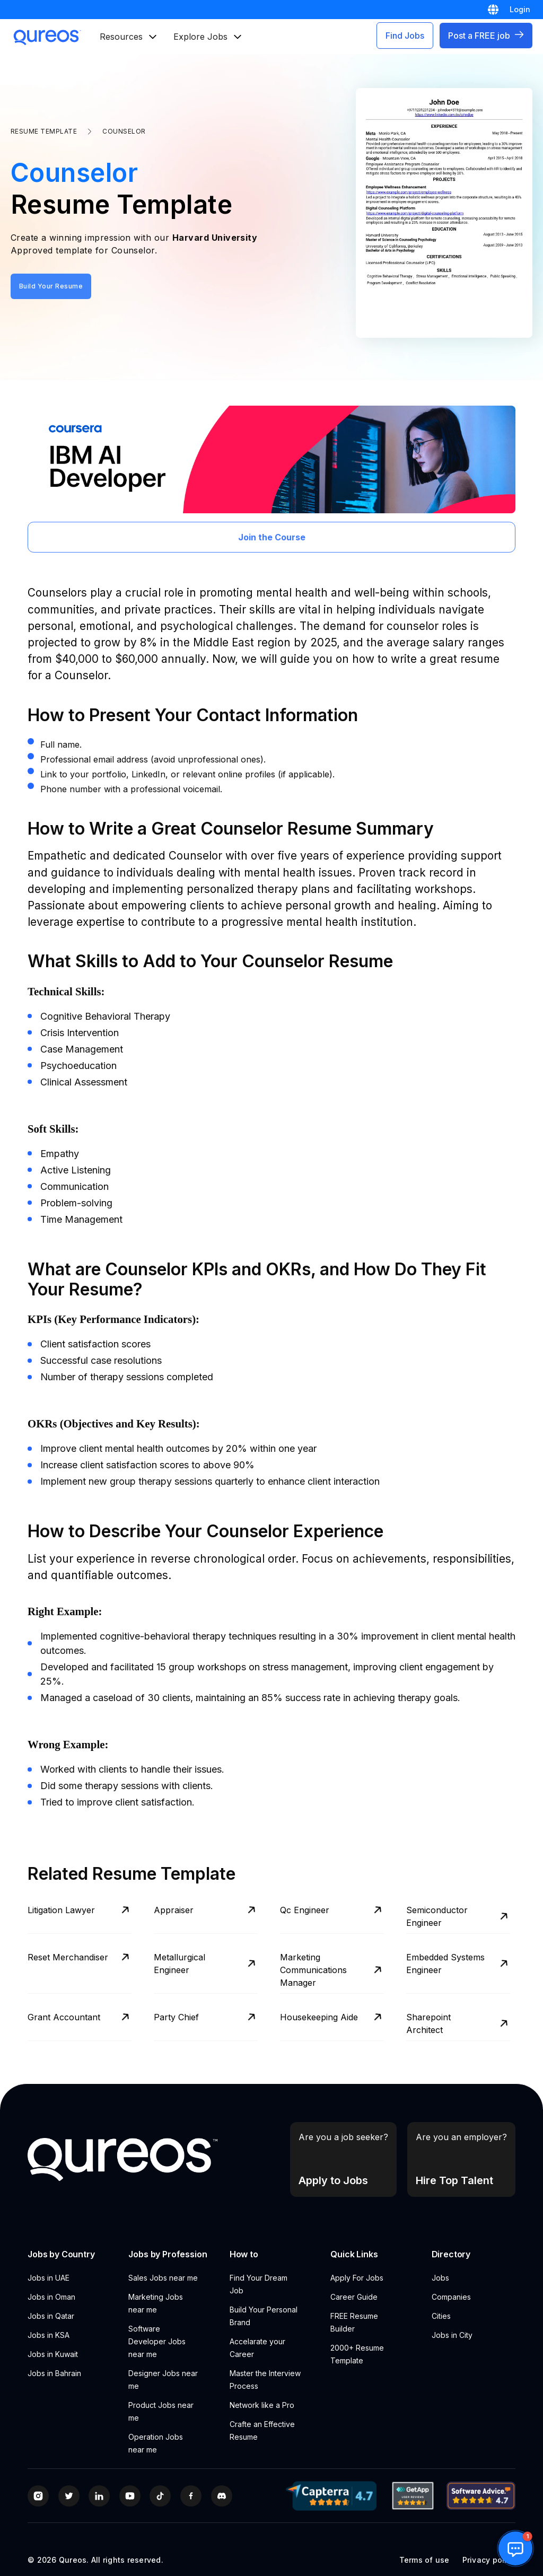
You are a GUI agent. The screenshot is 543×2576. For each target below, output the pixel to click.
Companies (451, 2296)
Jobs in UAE (50, 2277)
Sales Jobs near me (163, 2277)
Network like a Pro (262, 2404)
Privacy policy (489, 2559)
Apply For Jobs (356, 2277)
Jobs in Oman (51, 2296)
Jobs (440, 2277)
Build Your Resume (51, 286)
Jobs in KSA (48, 2335)
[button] (515, 2548)
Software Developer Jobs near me (157, 2341)
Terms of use (424, 2559)
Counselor (123, 131)
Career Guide (354, 2296)
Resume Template (44, 131)
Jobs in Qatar (51, 2315)
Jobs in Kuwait (53, 2354)
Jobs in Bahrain (54, 2373)
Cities (441, 2315)
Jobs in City (452, 2335)
